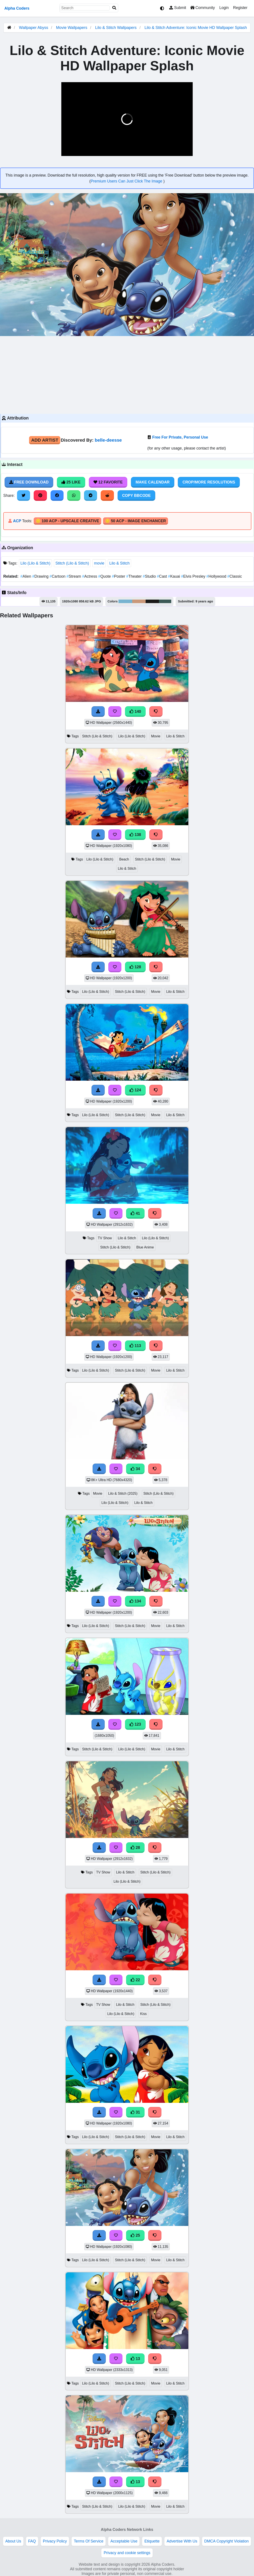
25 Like (71, 482)
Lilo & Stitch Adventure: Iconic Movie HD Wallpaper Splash (196, 27)
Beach (124, 859)
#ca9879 (139, 601)
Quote (105, 576)
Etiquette (151, 2541)
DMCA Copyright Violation (226, 2541)
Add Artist (44, 440)
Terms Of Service (88, 2541)
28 (135, 1847)
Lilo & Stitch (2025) (123, 1493)
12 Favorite (108, 482)
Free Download (29, 482)
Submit (177, 7)
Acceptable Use (123, 2541)
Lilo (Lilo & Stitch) (35, 563)
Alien (26, 576)
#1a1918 (152, 601)
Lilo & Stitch (119, 563)
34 (135, 1469)
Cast (162, 576)
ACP (17, 521)
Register (240, 7)
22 (135, 1980)
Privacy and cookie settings (127, 2553)
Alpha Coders (16, 8)
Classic (234, 576)
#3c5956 (165, 601)
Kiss (143, 2014)
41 (135, 1213)
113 (135, 1346)
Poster (119, 576)
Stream (74, 576)
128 (135, 967)
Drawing (40, 576)
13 (135, 2358)
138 (135, 834)
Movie (155, 736)
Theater (134, 576)
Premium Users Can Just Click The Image (127, 181)
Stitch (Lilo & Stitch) (72, 563)
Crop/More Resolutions (208, 482)
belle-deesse (108, 440)
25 (135, 2235)
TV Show (105, 1238)
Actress (90, 576)
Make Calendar (152, 482)
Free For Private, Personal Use (180, 437)
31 (135, 2112)
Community (202, 7)
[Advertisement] (127, 374)
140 (135, 711)
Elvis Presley (193, 576)
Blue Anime (145, 1247)
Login (224, 7)
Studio (150, 576)
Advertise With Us (182, 2541)
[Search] (114, 8)
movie (99, 563)
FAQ (32, 2541)
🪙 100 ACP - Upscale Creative (67, 521)
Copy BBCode (136, 495)
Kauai (174, 576)
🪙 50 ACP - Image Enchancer (135, 521)
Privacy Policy (55, 2541)
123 (135, 1724)
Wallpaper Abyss (33, 27)
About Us (13, 2541)
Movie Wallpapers (72, 27)
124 (135, 1090)
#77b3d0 (125, 601)
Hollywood (216, 576)
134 (135, 1601)
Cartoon (57, 576)
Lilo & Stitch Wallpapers (116, 27)
